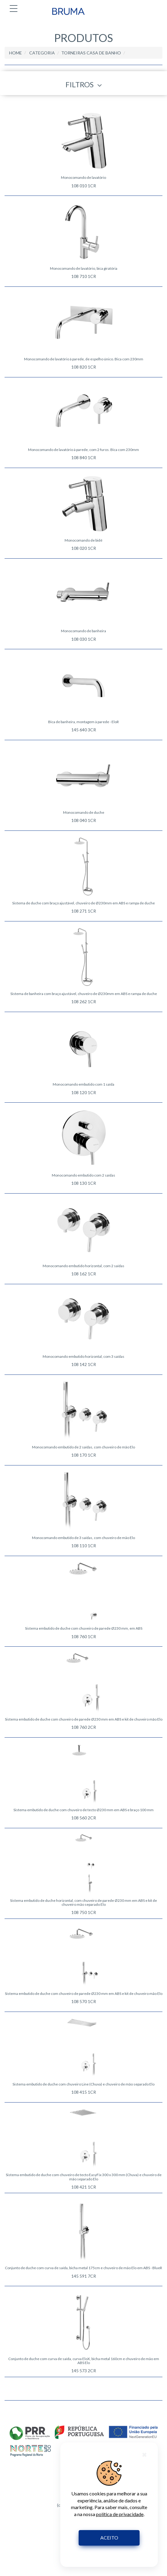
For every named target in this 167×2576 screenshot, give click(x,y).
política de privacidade (120, 2514)
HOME (15, 52)
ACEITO (109, 2537)
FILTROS (84, 85)
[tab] (83, 83)
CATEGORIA (42, 53)
